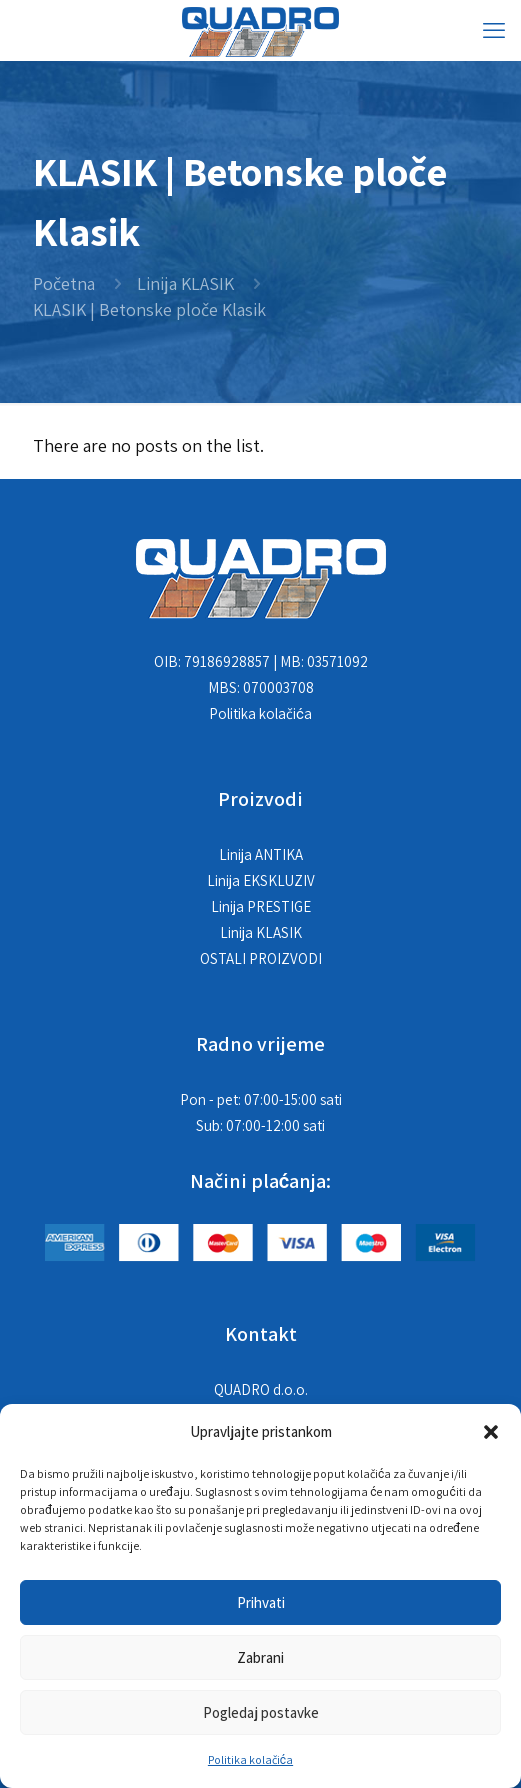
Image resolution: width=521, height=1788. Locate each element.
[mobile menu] (494, 30)
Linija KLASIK (185, 283)
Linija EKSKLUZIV (261, 880)
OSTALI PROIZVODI (261, 958)
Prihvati (261, 1602)
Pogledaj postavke (261, 1712)
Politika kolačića (250, 1759)
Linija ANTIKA (261, 854)
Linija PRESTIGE (261, 906)
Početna (64, 283)
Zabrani (260, 1657)
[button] (491, 1432)
